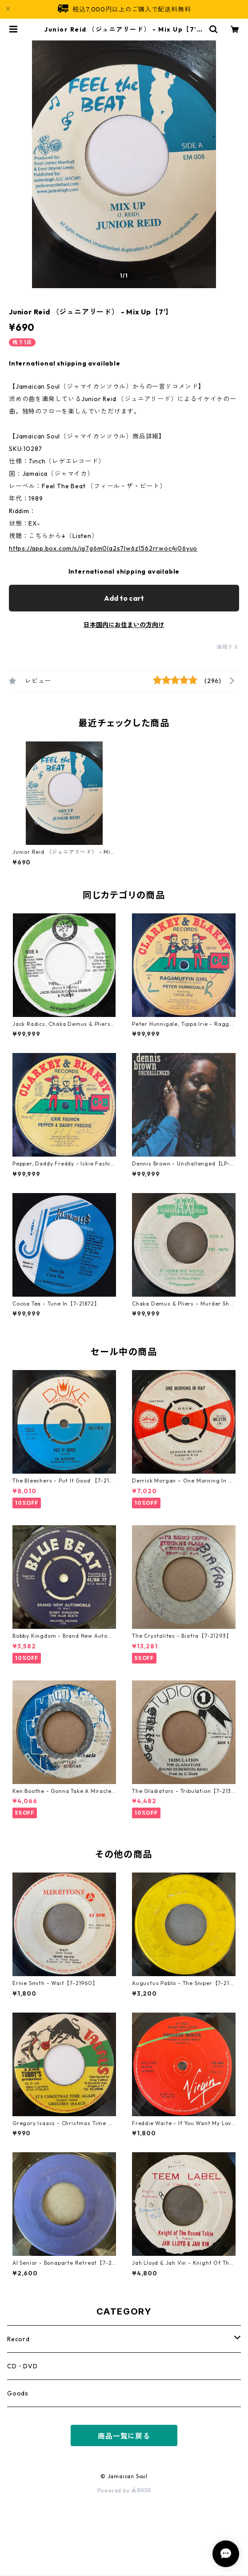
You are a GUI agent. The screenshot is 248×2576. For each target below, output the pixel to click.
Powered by (124, 2490)
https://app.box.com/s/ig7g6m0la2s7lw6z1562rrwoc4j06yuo (103, 548)
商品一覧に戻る (124, 2435)
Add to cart (124, 598)
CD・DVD (22, 2366)
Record (18, 2339)
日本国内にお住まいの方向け (124, 625)
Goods (17, 2393)
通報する (227, 646)
